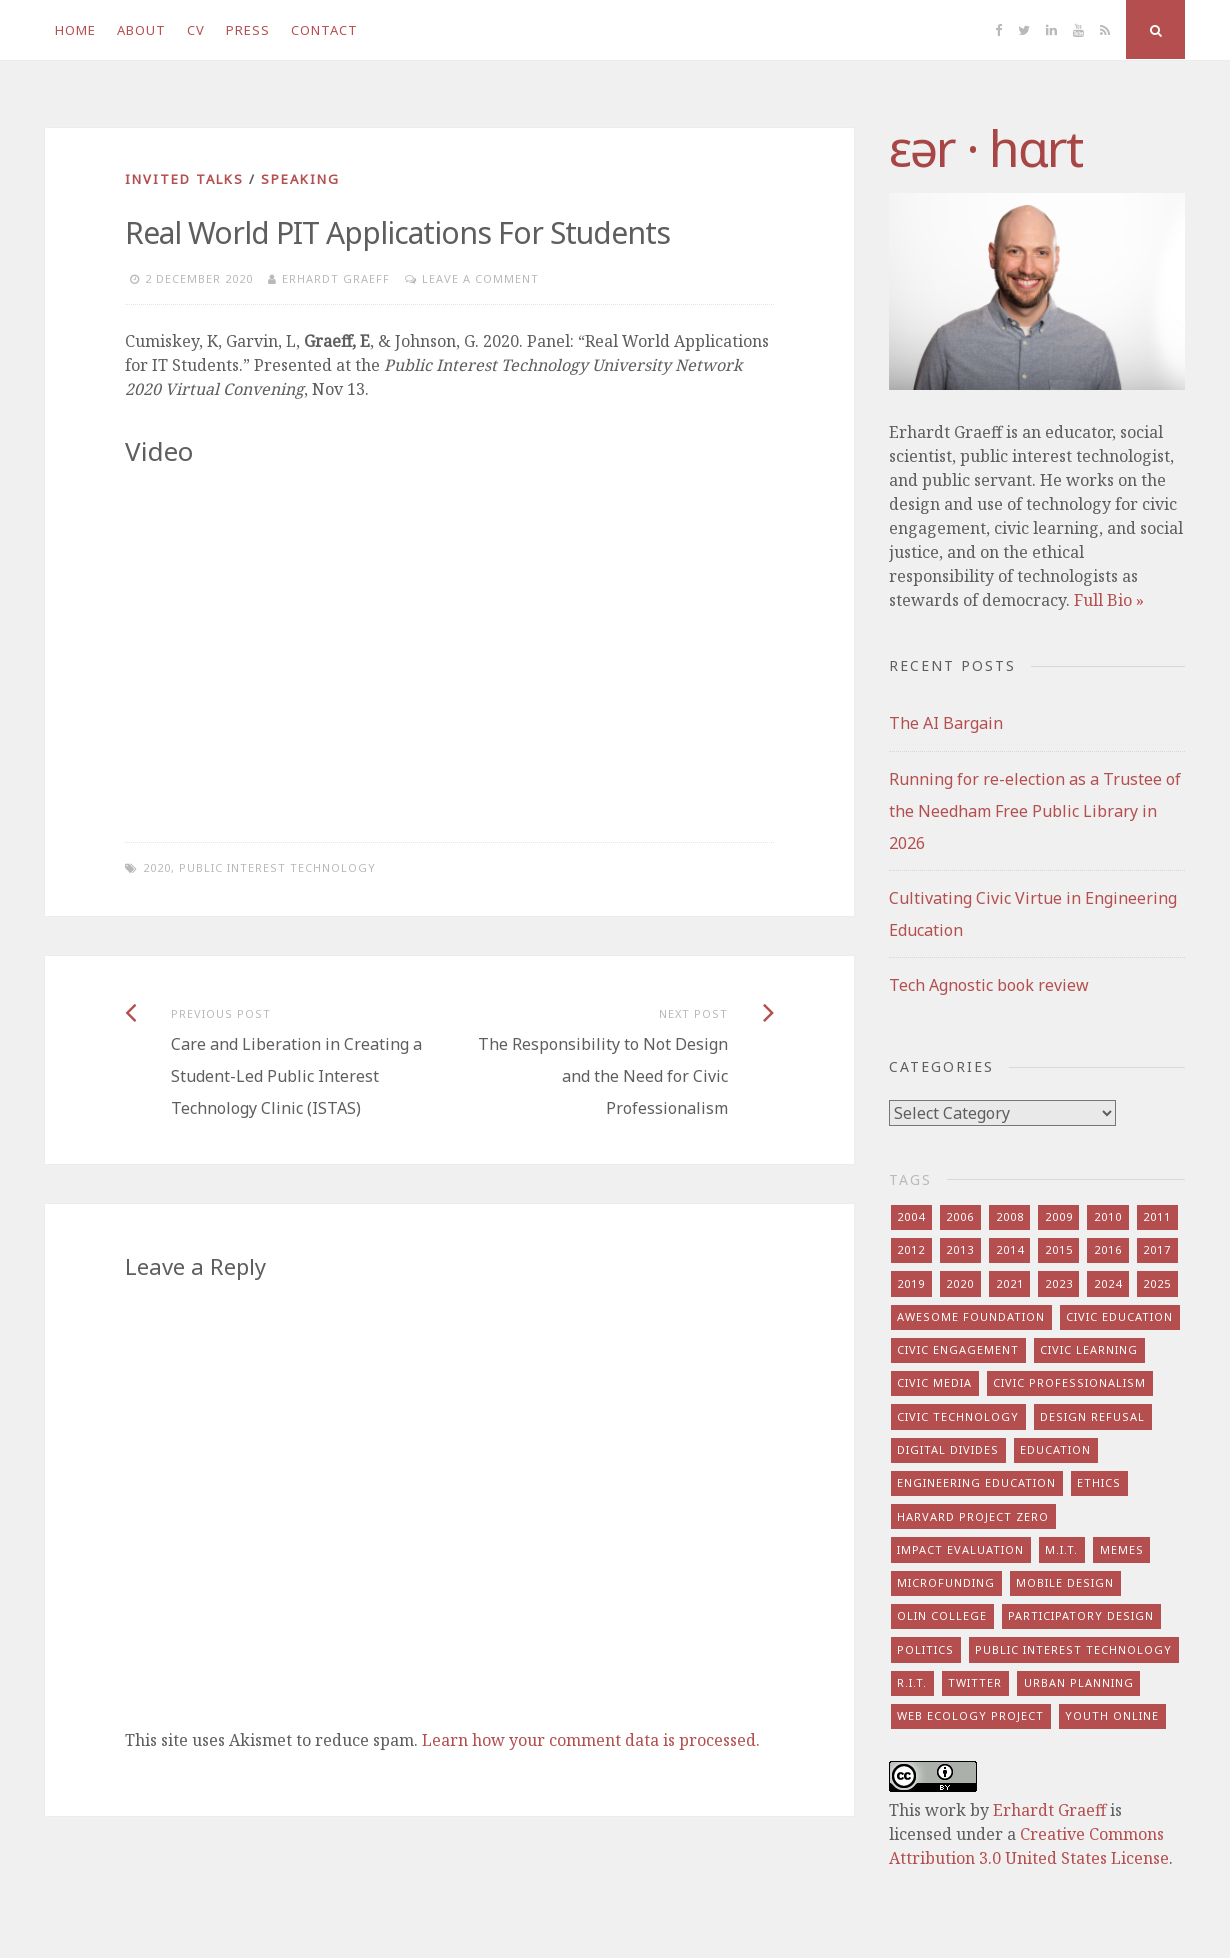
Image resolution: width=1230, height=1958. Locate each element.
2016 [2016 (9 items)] (1108, 1249)
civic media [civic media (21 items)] (934, 1382)
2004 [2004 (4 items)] (911, 1216)
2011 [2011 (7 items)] (1157, 1216)
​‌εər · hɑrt (985, 148)
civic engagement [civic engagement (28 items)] (958, 1349)
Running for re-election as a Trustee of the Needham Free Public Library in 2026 (1035, 811)
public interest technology (277, 867)
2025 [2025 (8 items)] (1157, 1283)
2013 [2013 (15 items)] (960, 1249)
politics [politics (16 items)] (925, 1649)
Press (248, 30)
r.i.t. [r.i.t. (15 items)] (912, 1682)
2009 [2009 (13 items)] (1059, 1216)
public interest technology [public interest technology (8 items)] (1073, 1649)
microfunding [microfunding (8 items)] (946, 1582)
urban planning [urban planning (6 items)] (1079, 1682)
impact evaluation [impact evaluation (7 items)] (960, 1549)
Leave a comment (480, 278)
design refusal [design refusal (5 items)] (1092, 1416)
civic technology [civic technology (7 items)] (958, 1416)
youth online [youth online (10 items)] (1112, 1715)
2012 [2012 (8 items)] (911, 1249)
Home (75, 30)
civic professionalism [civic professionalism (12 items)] (1069, 1382)
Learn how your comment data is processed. (591, 1740)
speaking (300, 179)
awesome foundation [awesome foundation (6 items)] (971, 1316)
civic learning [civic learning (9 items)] (1089, 1349)
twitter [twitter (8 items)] (975, 1682)
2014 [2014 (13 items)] (1010, 1249)
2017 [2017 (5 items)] (1157, 1249)
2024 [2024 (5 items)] (1108, 1283)
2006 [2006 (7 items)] (960, 1216)
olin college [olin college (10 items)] (942, 1615)
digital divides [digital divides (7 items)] (948, 1449)
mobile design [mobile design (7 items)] (1065, 1582)
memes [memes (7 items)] (1122, 1549)
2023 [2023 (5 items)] (1059, 1283)
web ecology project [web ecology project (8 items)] (970, 1715)
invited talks (184, 179)
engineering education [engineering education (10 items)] (976, 1482)
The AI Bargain (946, 723)
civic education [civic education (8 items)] (1119, 1316)
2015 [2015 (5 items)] (1059, 1249)
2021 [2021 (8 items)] (1010, 1283)
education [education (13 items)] (1055, 1449)
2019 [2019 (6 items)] (911, 1283)
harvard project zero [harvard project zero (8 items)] (973, 1516)
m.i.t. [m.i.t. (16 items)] (1061, 1549)
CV (196, 30)
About (141, 30)
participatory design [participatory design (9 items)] (1081, 1615)
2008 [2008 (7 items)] (1010, 1216)
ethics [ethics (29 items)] (1099, 1482)
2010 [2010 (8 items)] (1108, 1216)
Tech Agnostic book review (989, 985)
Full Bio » (1109, 600)
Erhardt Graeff (336, 278)
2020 (157, 867)
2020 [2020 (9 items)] (960, 1283)
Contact (324, 30)
